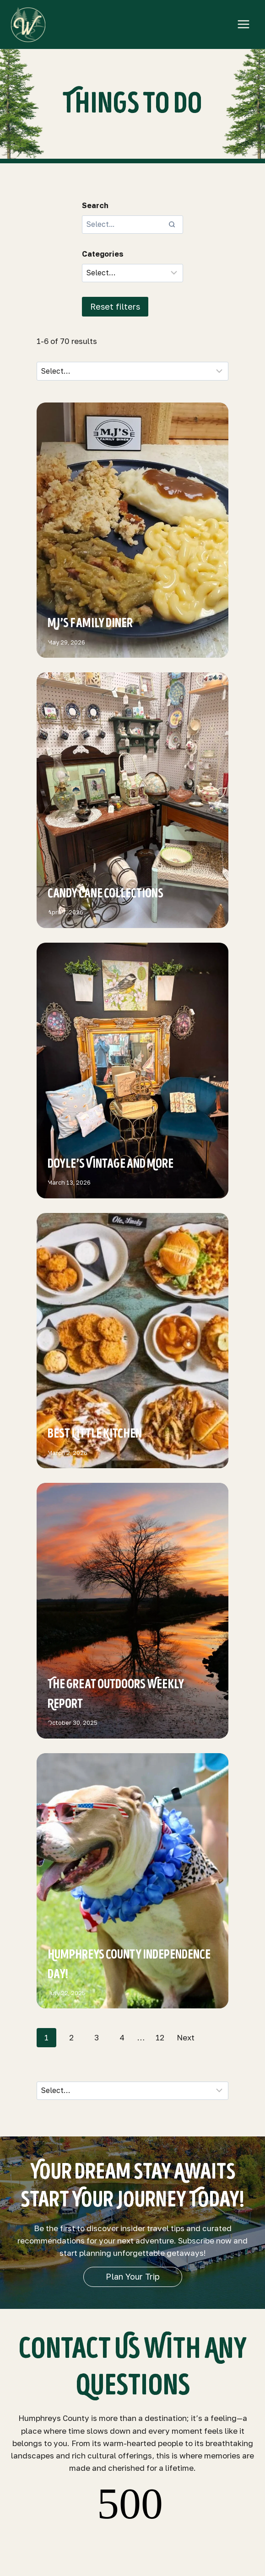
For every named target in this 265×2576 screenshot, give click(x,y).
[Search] (171, 224)
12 (160, 2037)
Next (186, 2037)
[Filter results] (132, 273)
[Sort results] (132, 371)
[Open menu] (243, 24)
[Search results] (132, 224)
